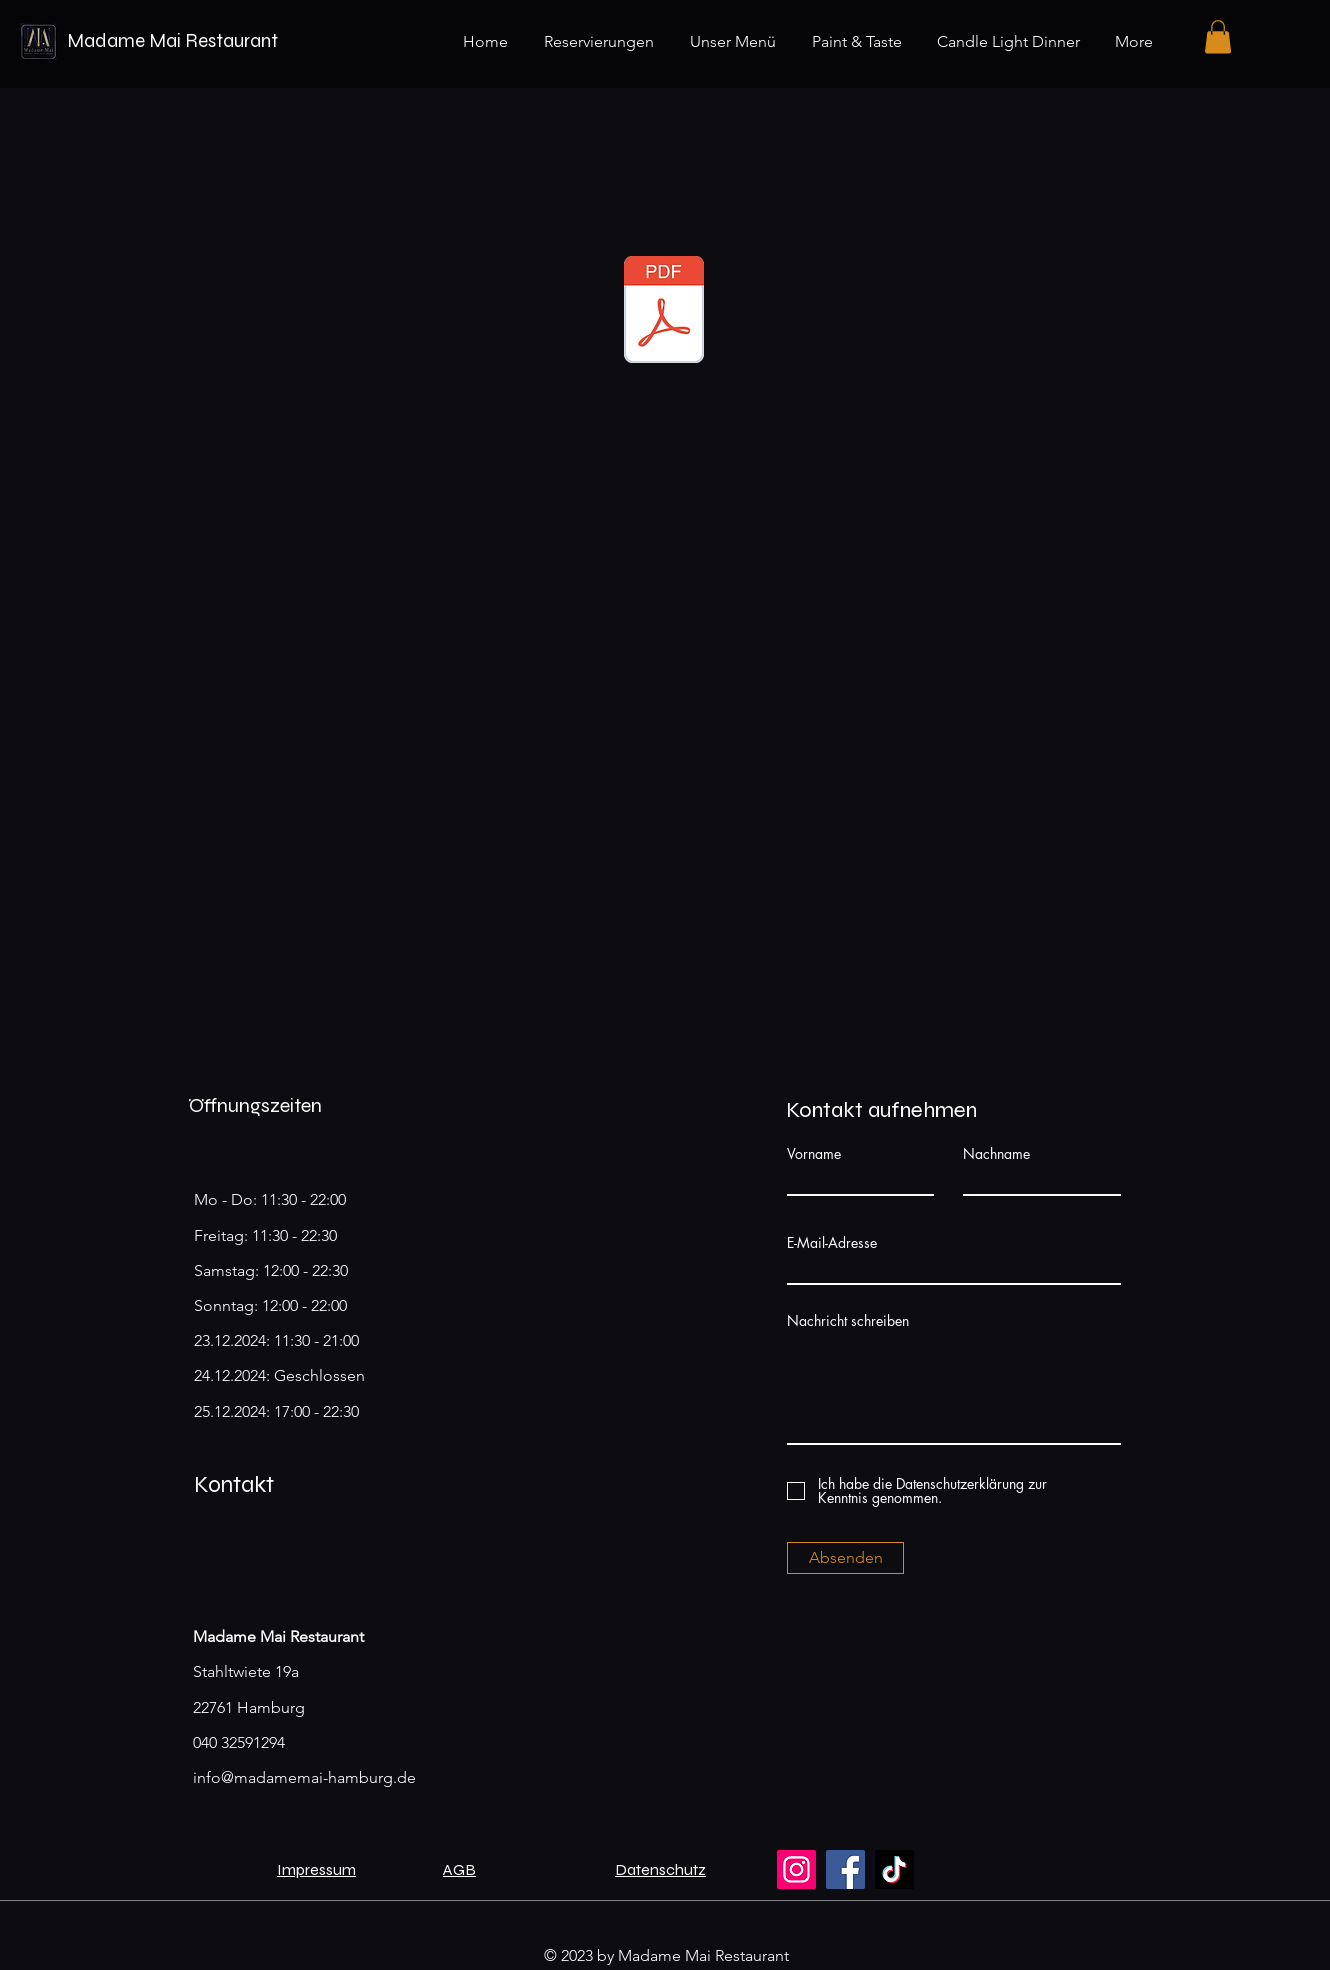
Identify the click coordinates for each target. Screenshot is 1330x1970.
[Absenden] (845, 1558)
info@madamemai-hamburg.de (304, 1777)
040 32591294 (239, 1742)
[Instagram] (796, 1869)
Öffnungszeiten (255, 1105)
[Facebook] (845, 1869)
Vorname (814, 1154)
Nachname (996, 1154)
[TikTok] (894, 1869)
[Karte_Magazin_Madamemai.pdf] (664, 312)
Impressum (316, 1869)
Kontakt (234, 1484)
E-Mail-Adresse (832, 1243)
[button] (1218, 36)
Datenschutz (660, 1869)
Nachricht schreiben (848, 1321)
